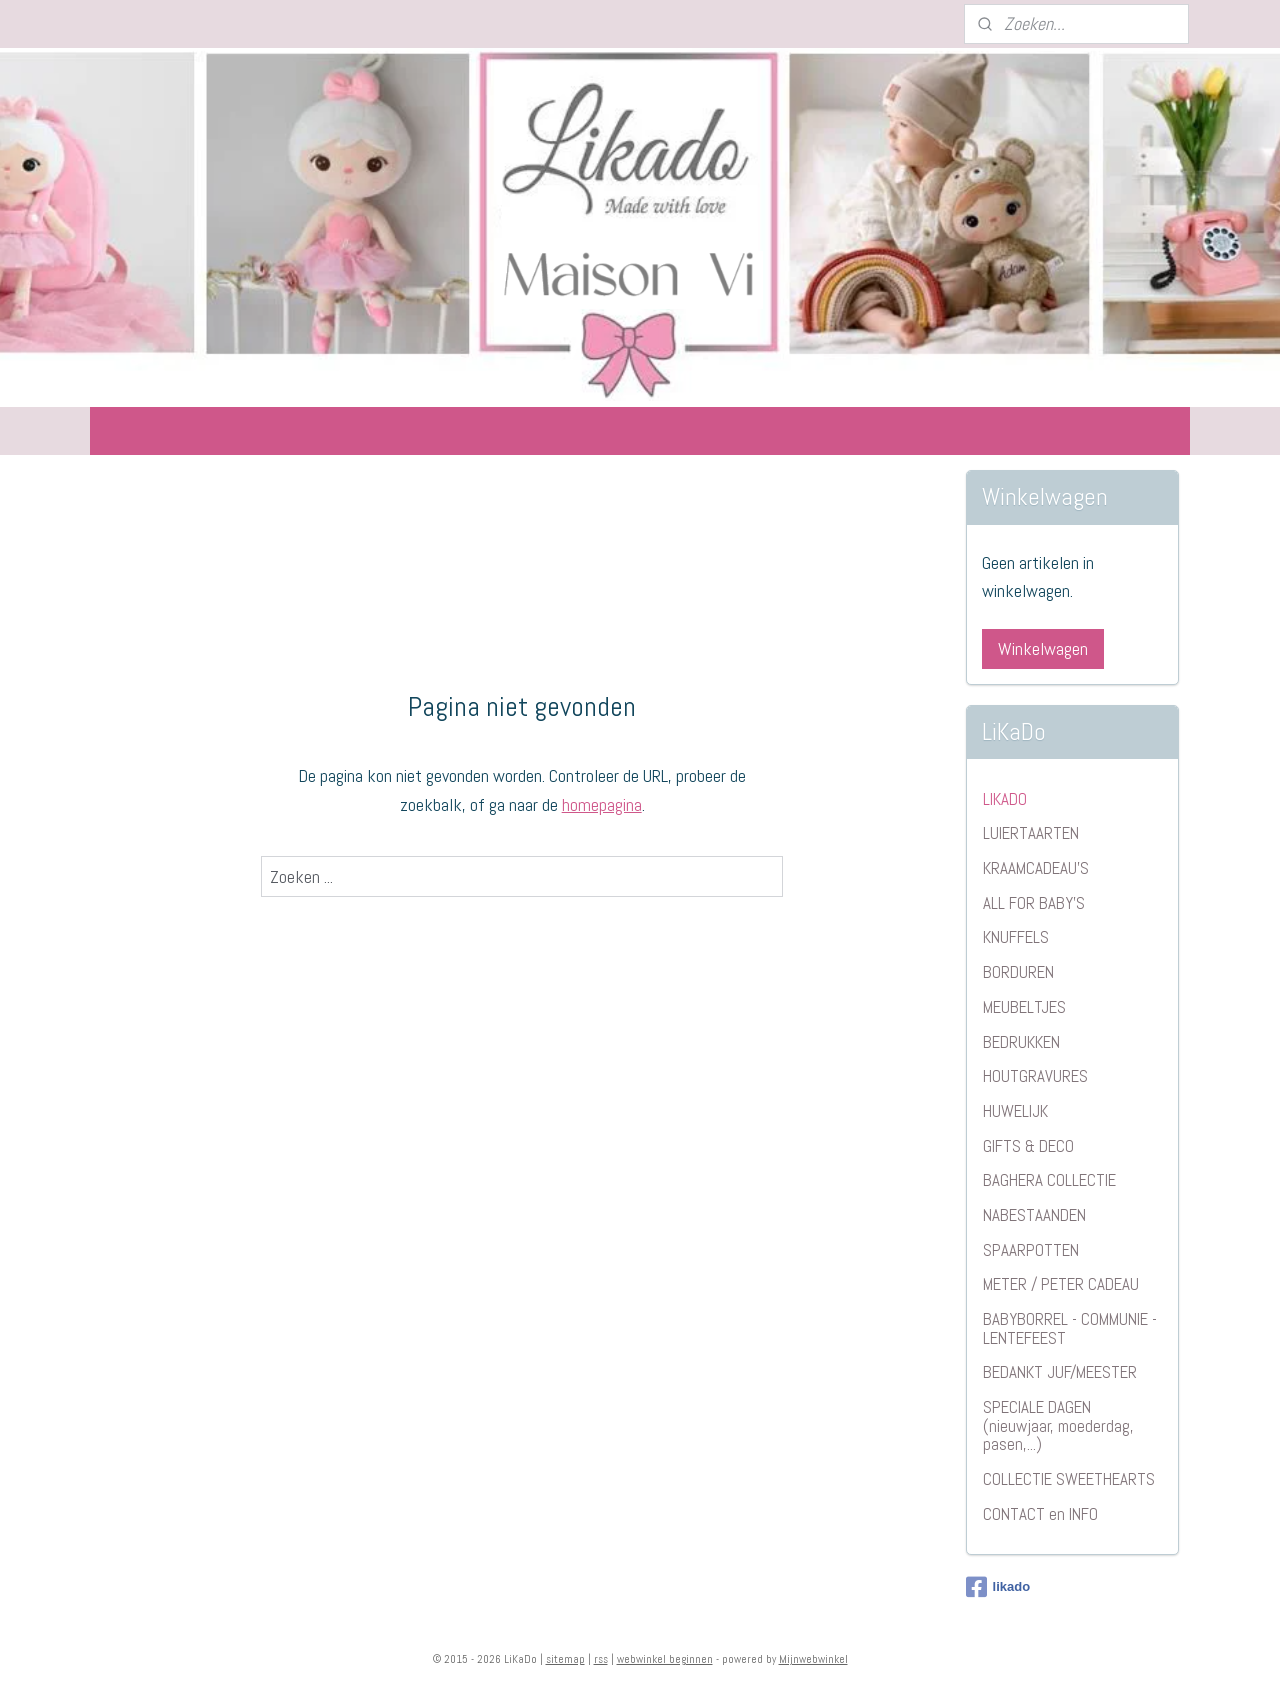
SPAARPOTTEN (1031, 1250)
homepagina (602, 804)
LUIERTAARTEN (1031, 833)
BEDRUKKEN (1021, 1042)
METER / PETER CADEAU (1061, 1284)
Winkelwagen (1043, 648)
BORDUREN (1018, 972)
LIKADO (1005, 799)
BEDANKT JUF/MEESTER (1060, 1372)
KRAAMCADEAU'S (1036, 868)
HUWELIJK (1015, 1111)
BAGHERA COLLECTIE (1049, 1180)
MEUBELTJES (1024, 1007)
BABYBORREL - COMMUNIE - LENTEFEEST (1070, 1328)
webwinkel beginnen (665, 1659)
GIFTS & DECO (1028, 1146)
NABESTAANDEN (1034, 1215)
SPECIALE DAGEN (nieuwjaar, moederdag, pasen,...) (1058, 1425)
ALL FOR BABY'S (1034, 903)
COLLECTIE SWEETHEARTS (1069, 1479)
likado (998, 1587)
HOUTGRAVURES (1035, 1076)
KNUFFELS (1016, 937)
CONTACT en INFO (1040, 1514)
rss (601, 1659)
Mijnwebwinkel (813, 1659)
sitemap (565, 1659)
